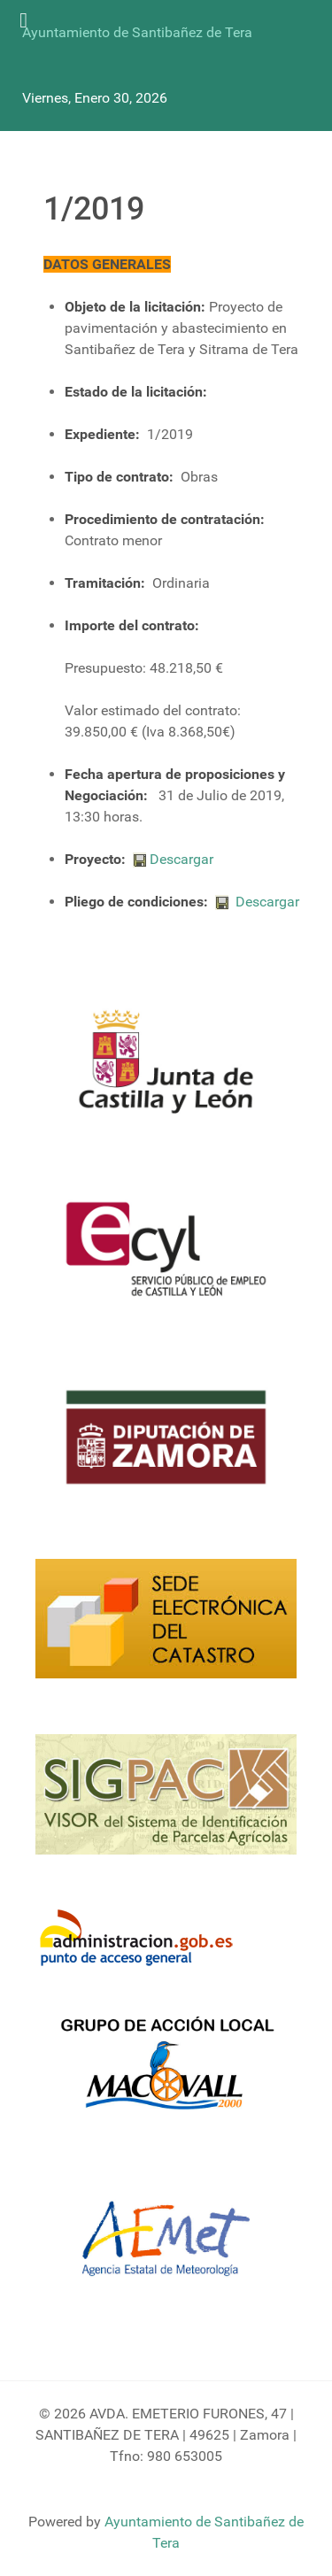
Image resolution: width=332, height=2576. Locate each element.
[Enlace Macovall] (166, 2074)
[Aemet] (166, 2250)
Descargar (173, 859)
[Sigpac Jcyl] (166, 1804)
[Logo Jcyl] (166, 1072)
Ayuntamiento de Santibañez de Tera (137, 32)
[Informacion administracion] (143, 1939)
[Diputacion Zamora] (166, 1447)
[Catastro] (166, 1629)
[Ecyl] (166, 1260)
